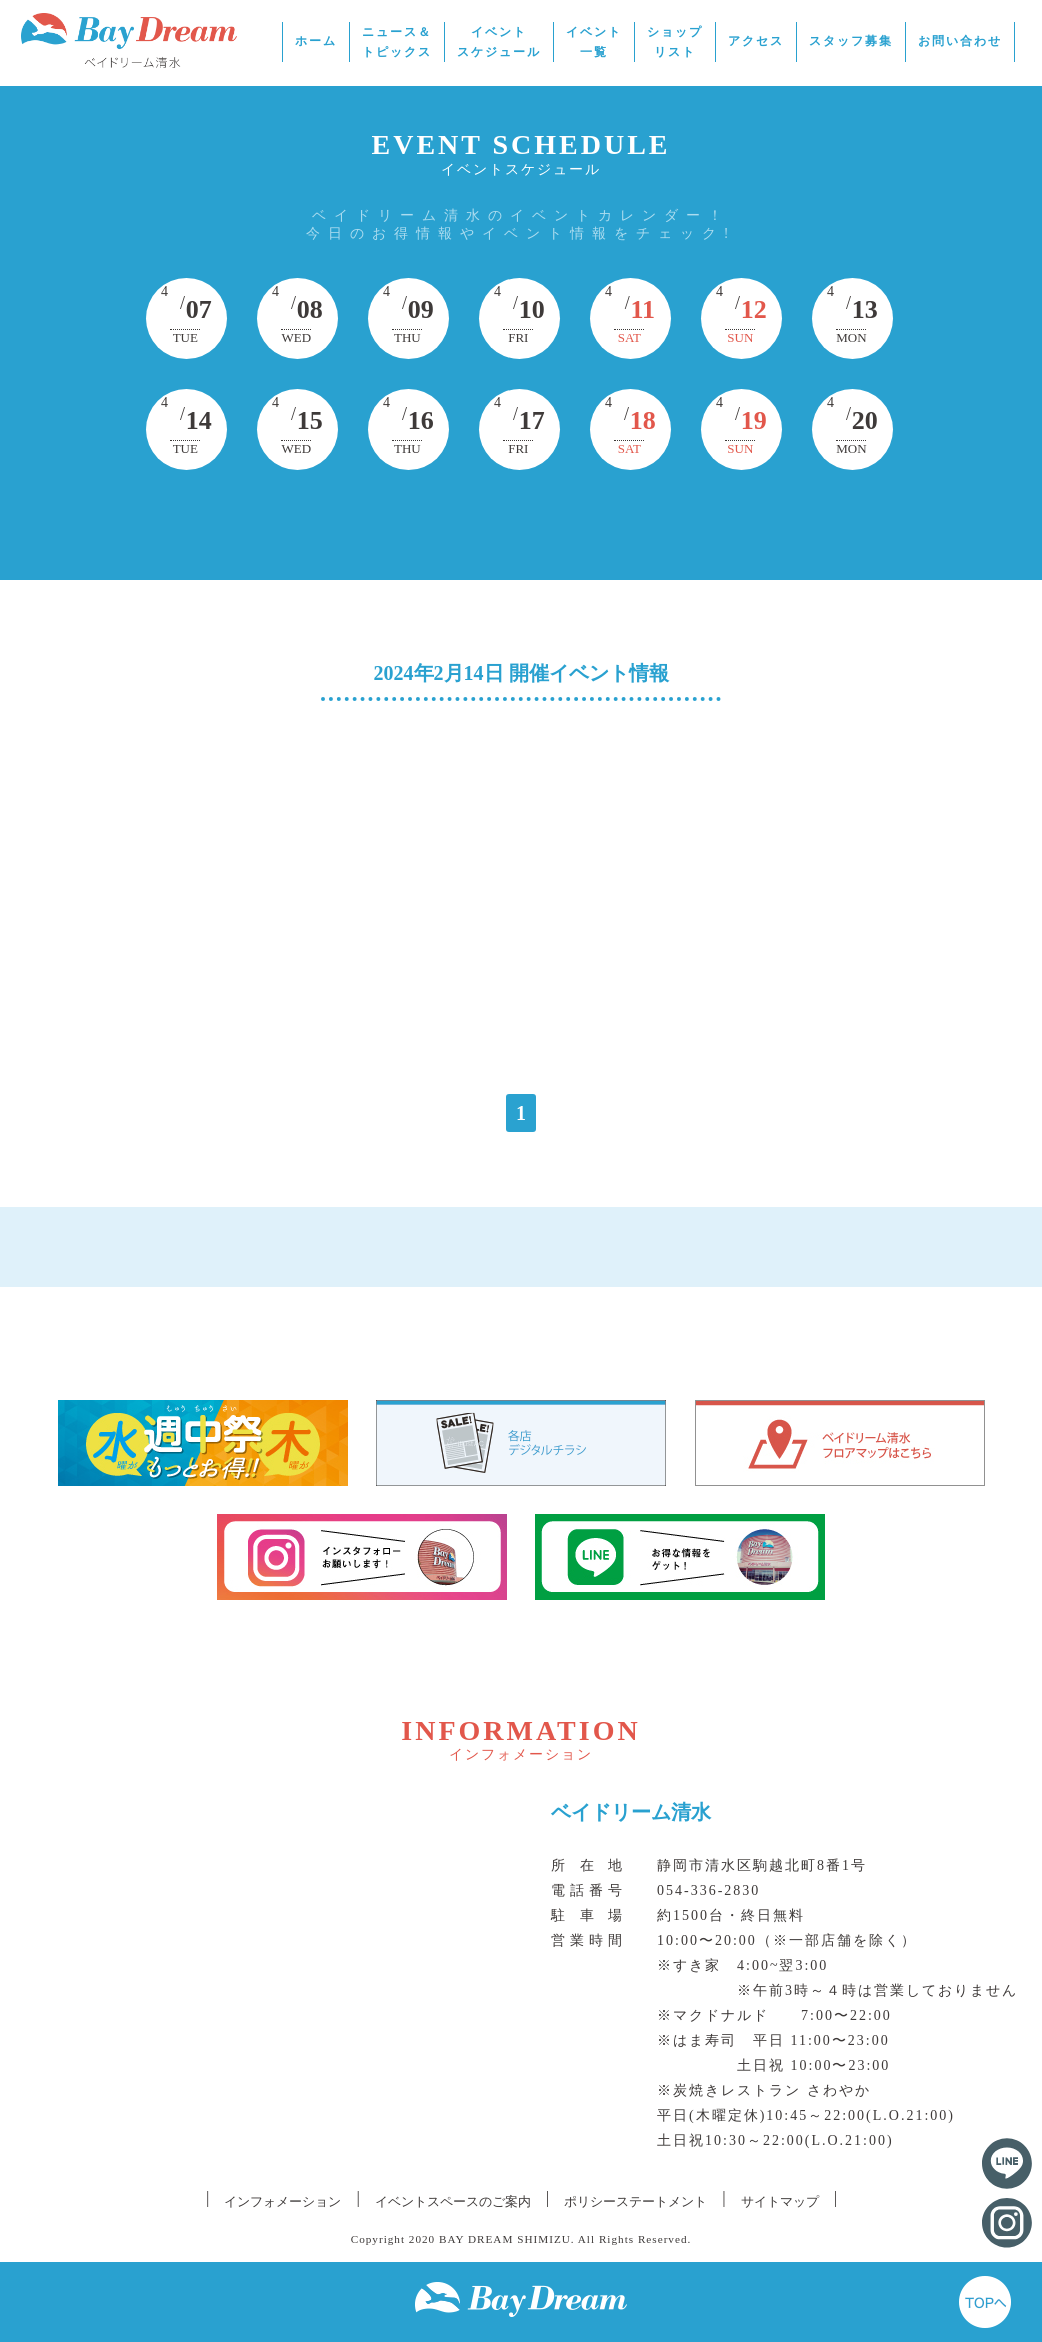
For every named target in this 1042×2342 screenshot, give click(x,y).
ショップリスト (675, 42)
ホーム (316, 41)
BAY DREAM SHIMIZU (505, 2239)
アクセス (756, 41)
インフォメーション (282, 2201)
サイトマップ (780, 2201)
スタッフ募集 (851, 41)
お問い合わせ (960, 41)
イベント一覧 (594, 42)
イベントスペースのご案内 (453, 2201)
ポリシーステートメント (635, 2201)
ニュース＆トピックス (397, 42)
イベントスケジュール (499, 42)
